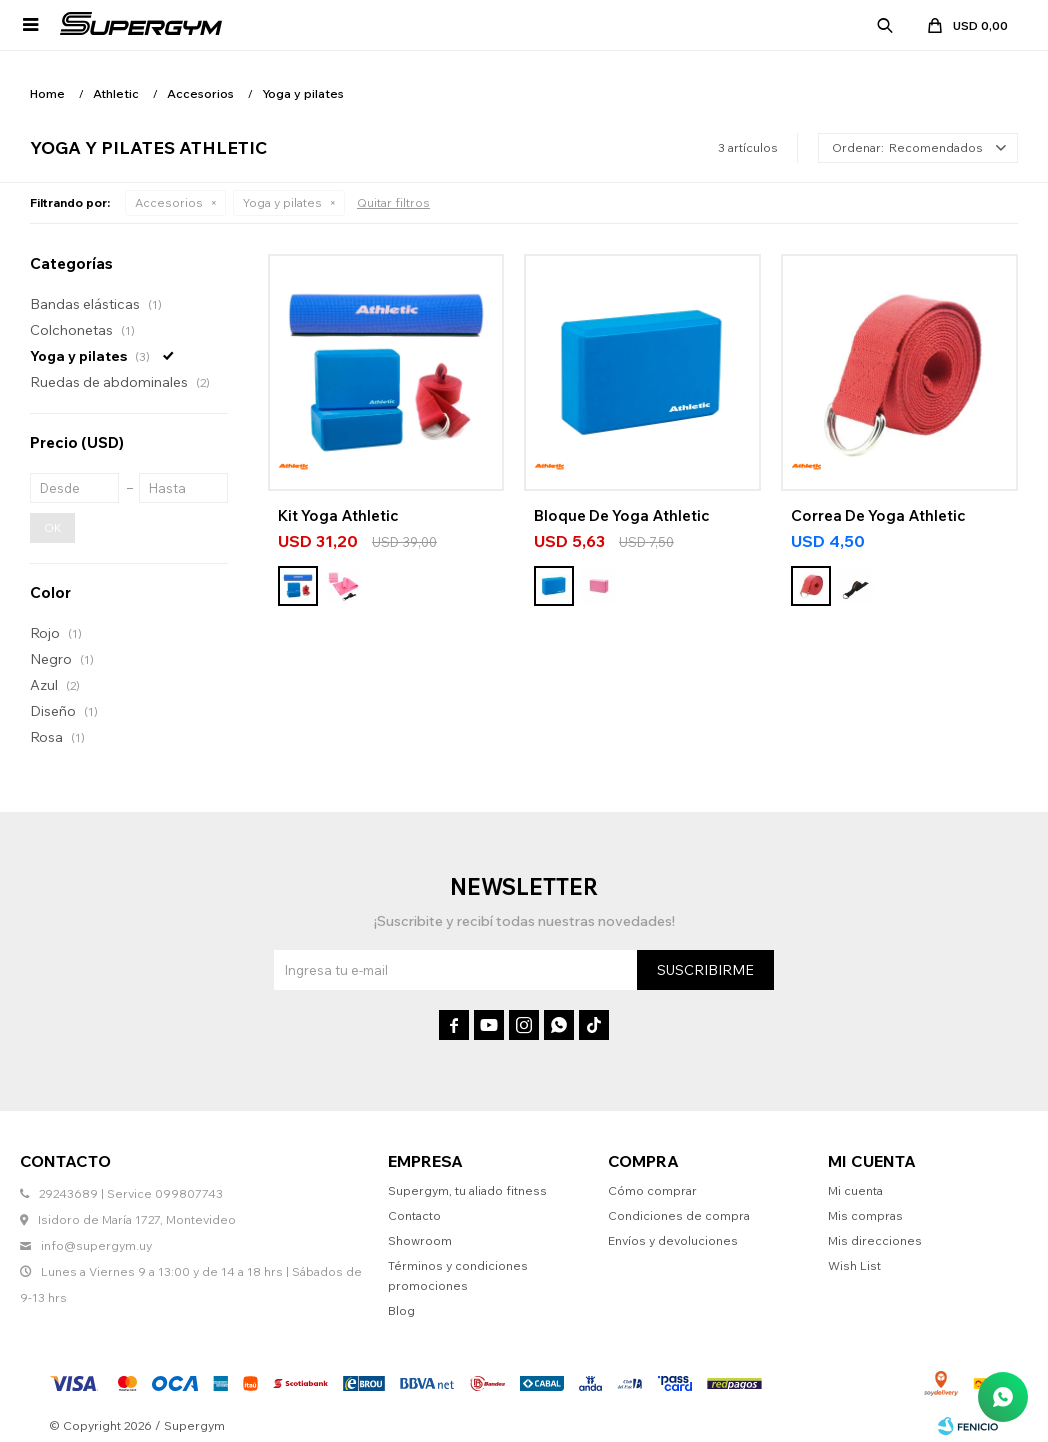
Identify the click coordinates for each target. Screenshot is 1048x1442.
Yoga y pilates (282, 202)
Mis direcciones (875, 1240)
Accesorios (169, 202)
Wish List (854, 1265)
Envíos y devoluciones (673, 1240)
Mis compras (865, 1215)
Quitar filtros (393, 202)
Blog (401, 1310)
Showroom (420, 1240)
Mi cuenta (855, 1190)
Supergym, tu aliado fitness (467, 1190)
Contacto (414, 1215)
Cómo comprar (652, 1190)
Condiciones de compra (679, 1215)
